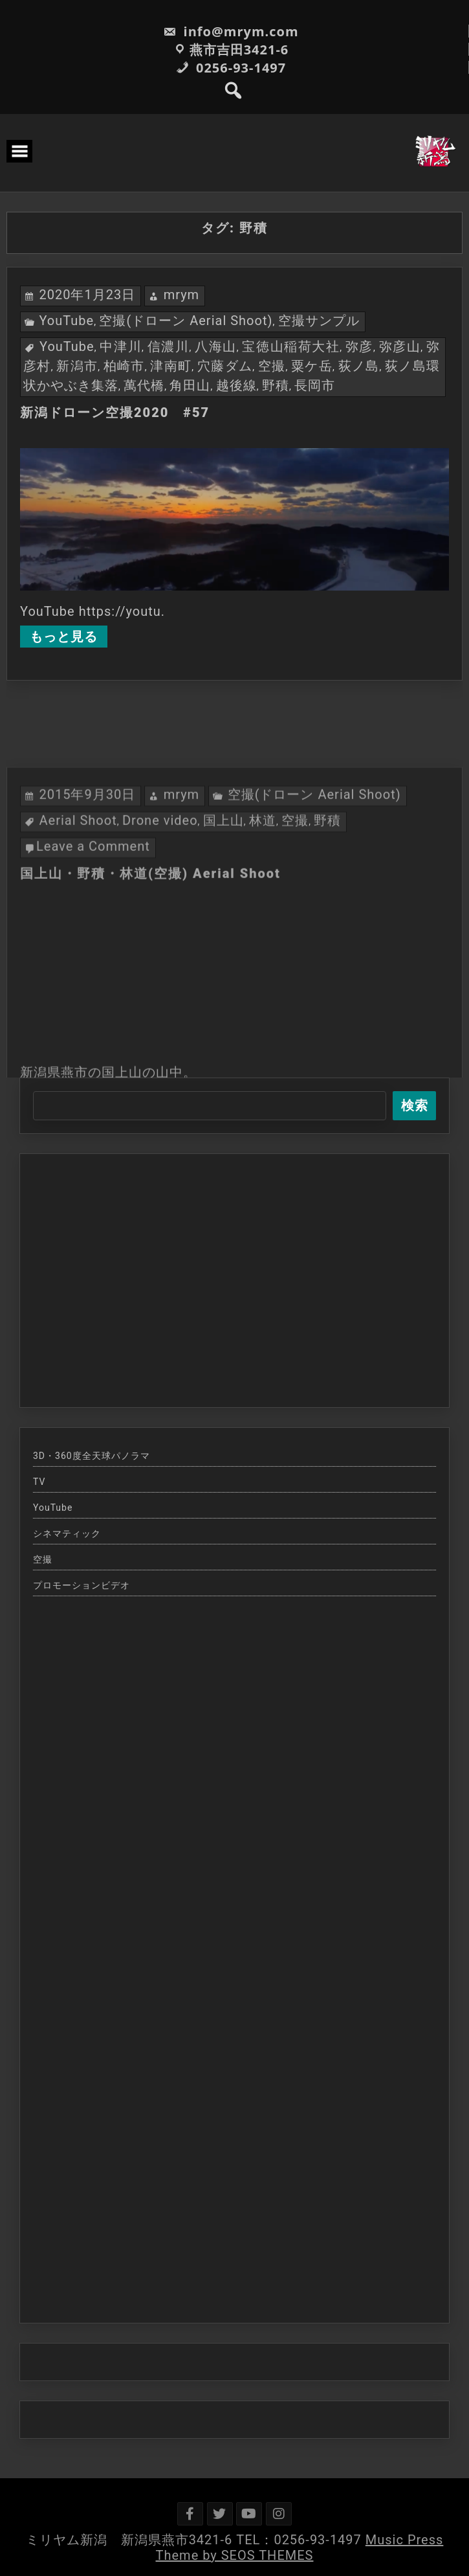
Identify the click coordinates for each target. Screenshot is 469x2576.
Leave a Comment (93, 954)
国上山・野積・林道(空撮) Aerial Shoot (150, 981)
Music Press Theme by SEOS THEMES (300, 2547)
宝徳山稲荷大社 (291, 346)
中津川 (121, 346)
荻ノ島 (359, 366)
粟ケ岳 (312, 366)
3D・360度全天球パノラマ (91, 1456)
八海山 (216, 346)
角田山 (189, 385)
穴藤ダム (224, 366)
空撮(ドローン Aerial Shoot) (185, 320)
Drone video (160, 928)
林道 (262, 928)
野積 (275, 385)
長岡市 (314, 385)
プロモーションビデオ (81, 1585)
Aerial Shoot (77, 928)
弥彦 (359, 346)
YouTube (66, 320)
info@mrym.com (230, 31)
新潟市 (77, 366)
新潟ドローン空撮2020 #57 (115, 412)
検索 (414, 1105)
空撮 (272, 366)
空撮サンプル (319, 320)
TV (39, 1481)
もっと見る (64, 636)
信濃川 (168, 346)
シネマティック (67, 1533)
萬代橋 (144, 385)
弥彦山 (400, 346)
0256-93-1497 (231, 67)
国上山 (223, 928)
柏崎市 (124, 366)
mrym (182, 294)
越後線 (236, 385)
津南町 (170, 366)
